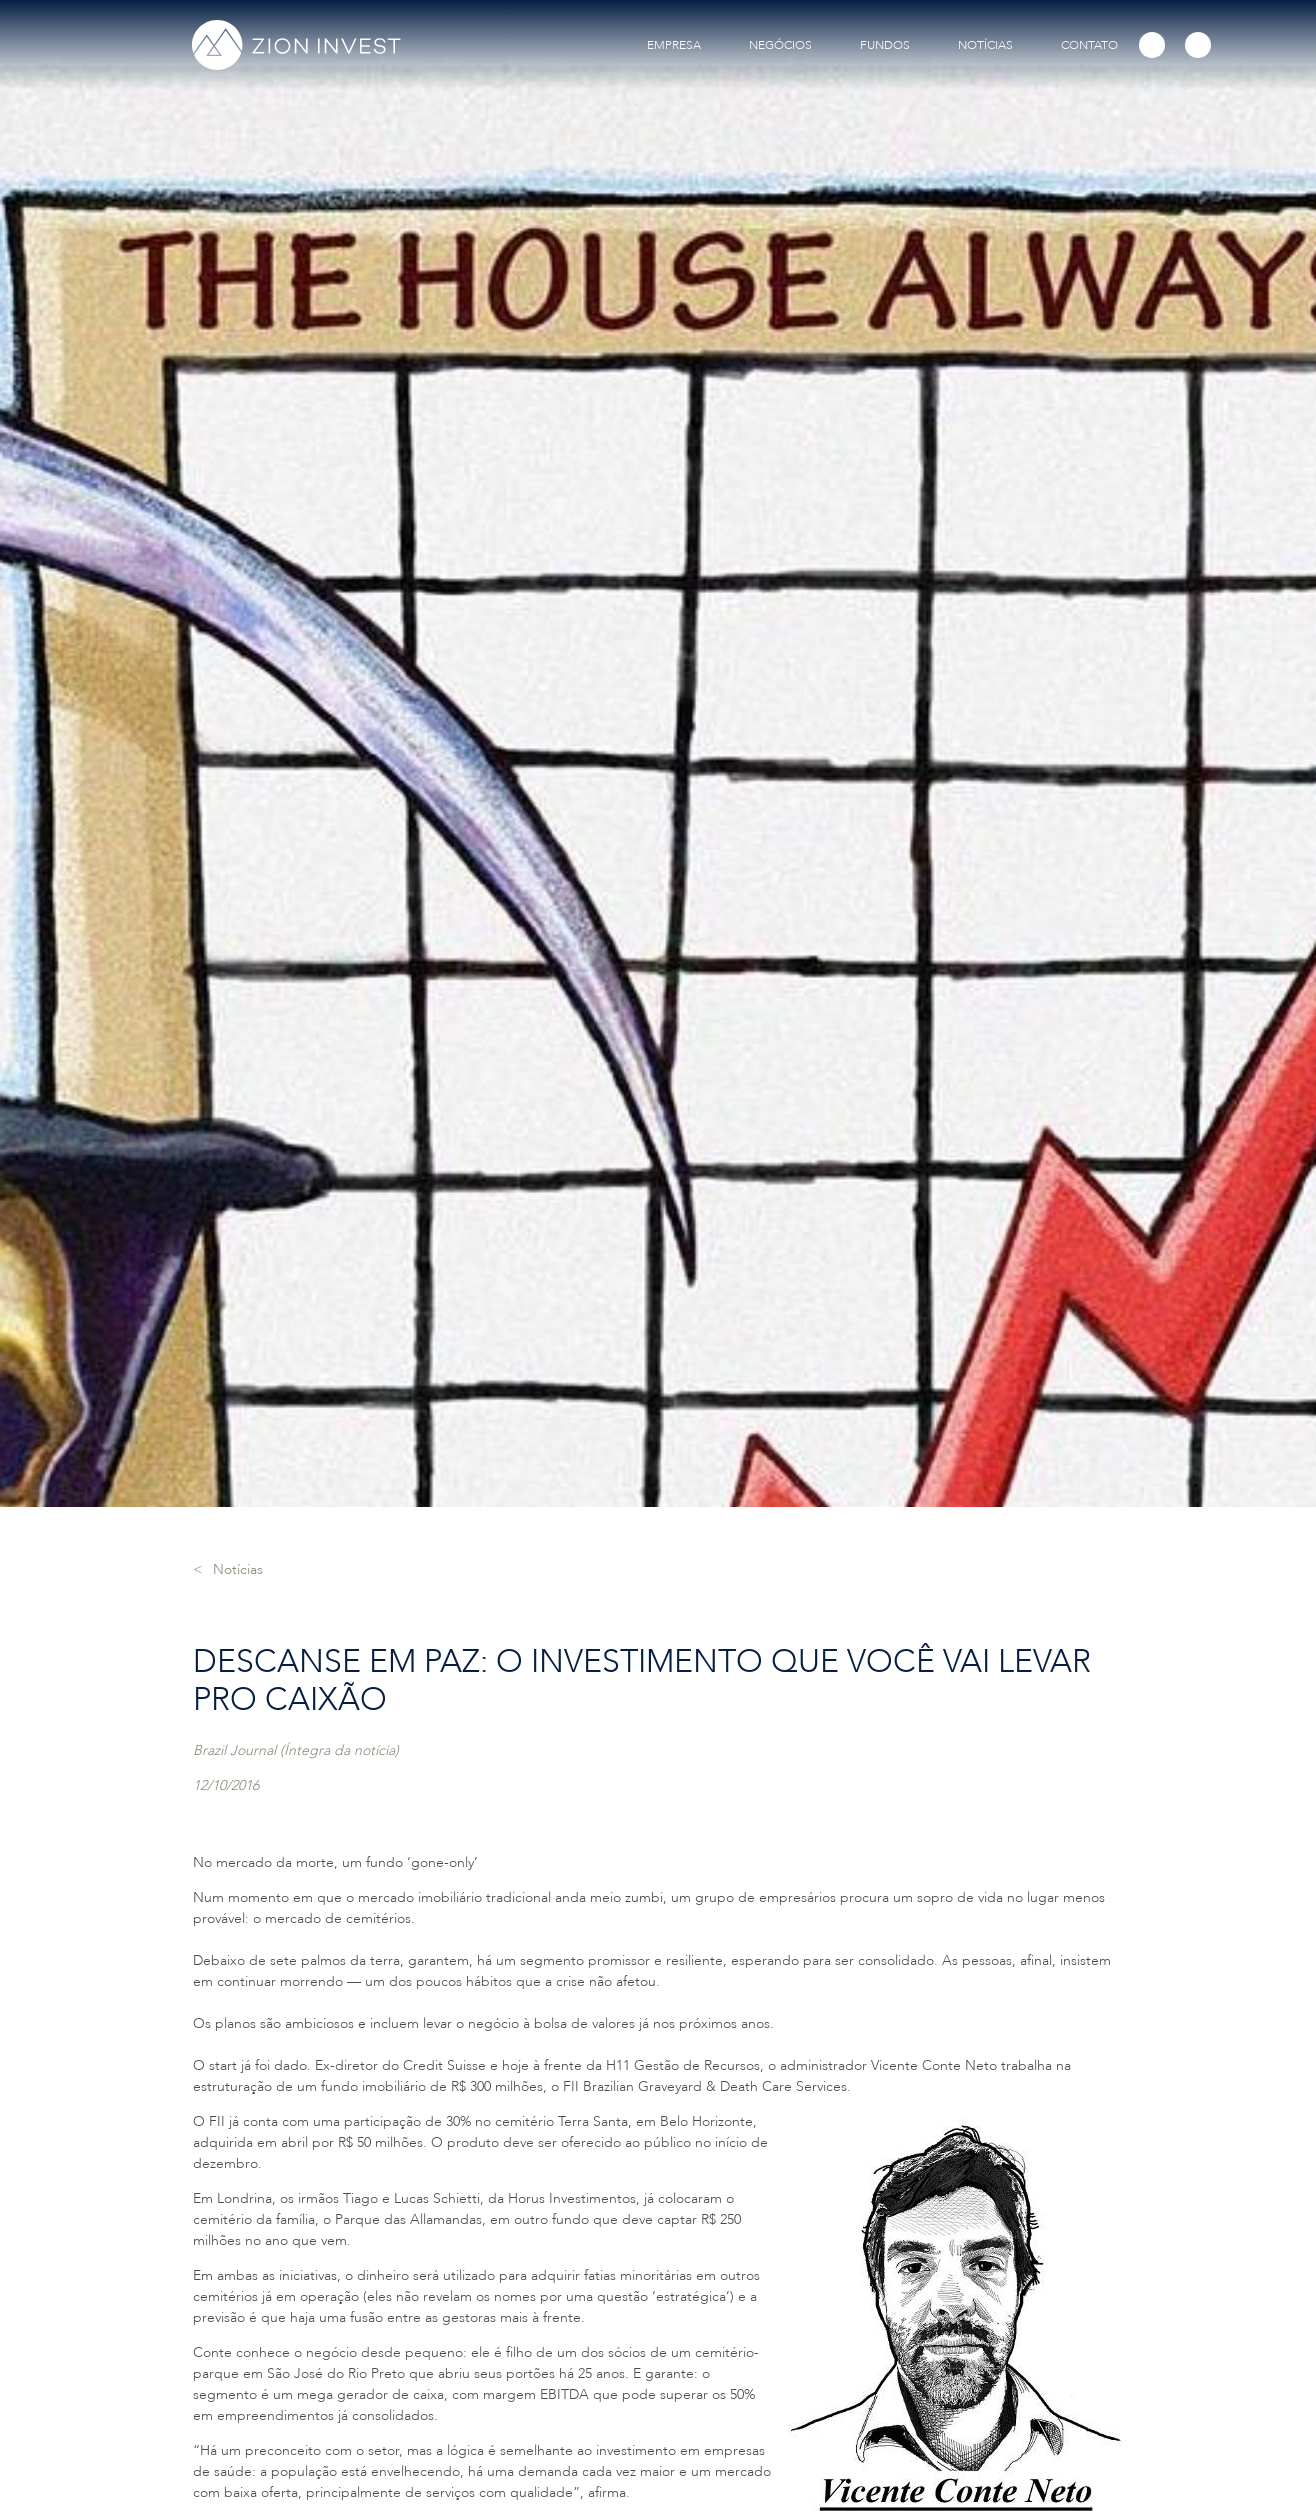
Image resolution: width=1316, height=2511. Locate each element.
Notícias (238, 1569)
